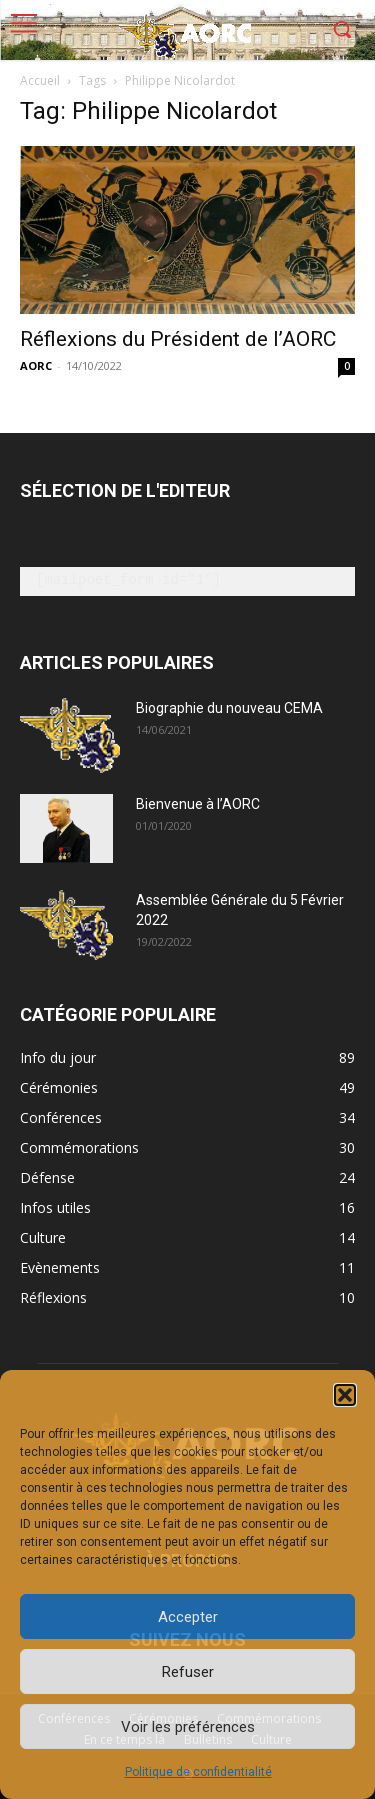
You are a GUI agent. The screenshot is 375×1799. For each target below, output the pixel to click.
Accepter (188, 1617)
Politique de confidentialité (198, 1772)
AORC (36, 365)
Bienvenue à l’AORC (198, 804)
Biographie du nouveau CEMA (229, 708)
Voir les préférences (188, 1727)
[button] (345, 1395)
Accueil (40, 80)
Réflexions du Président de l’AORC (178, 339)
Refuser (188, 1672)
